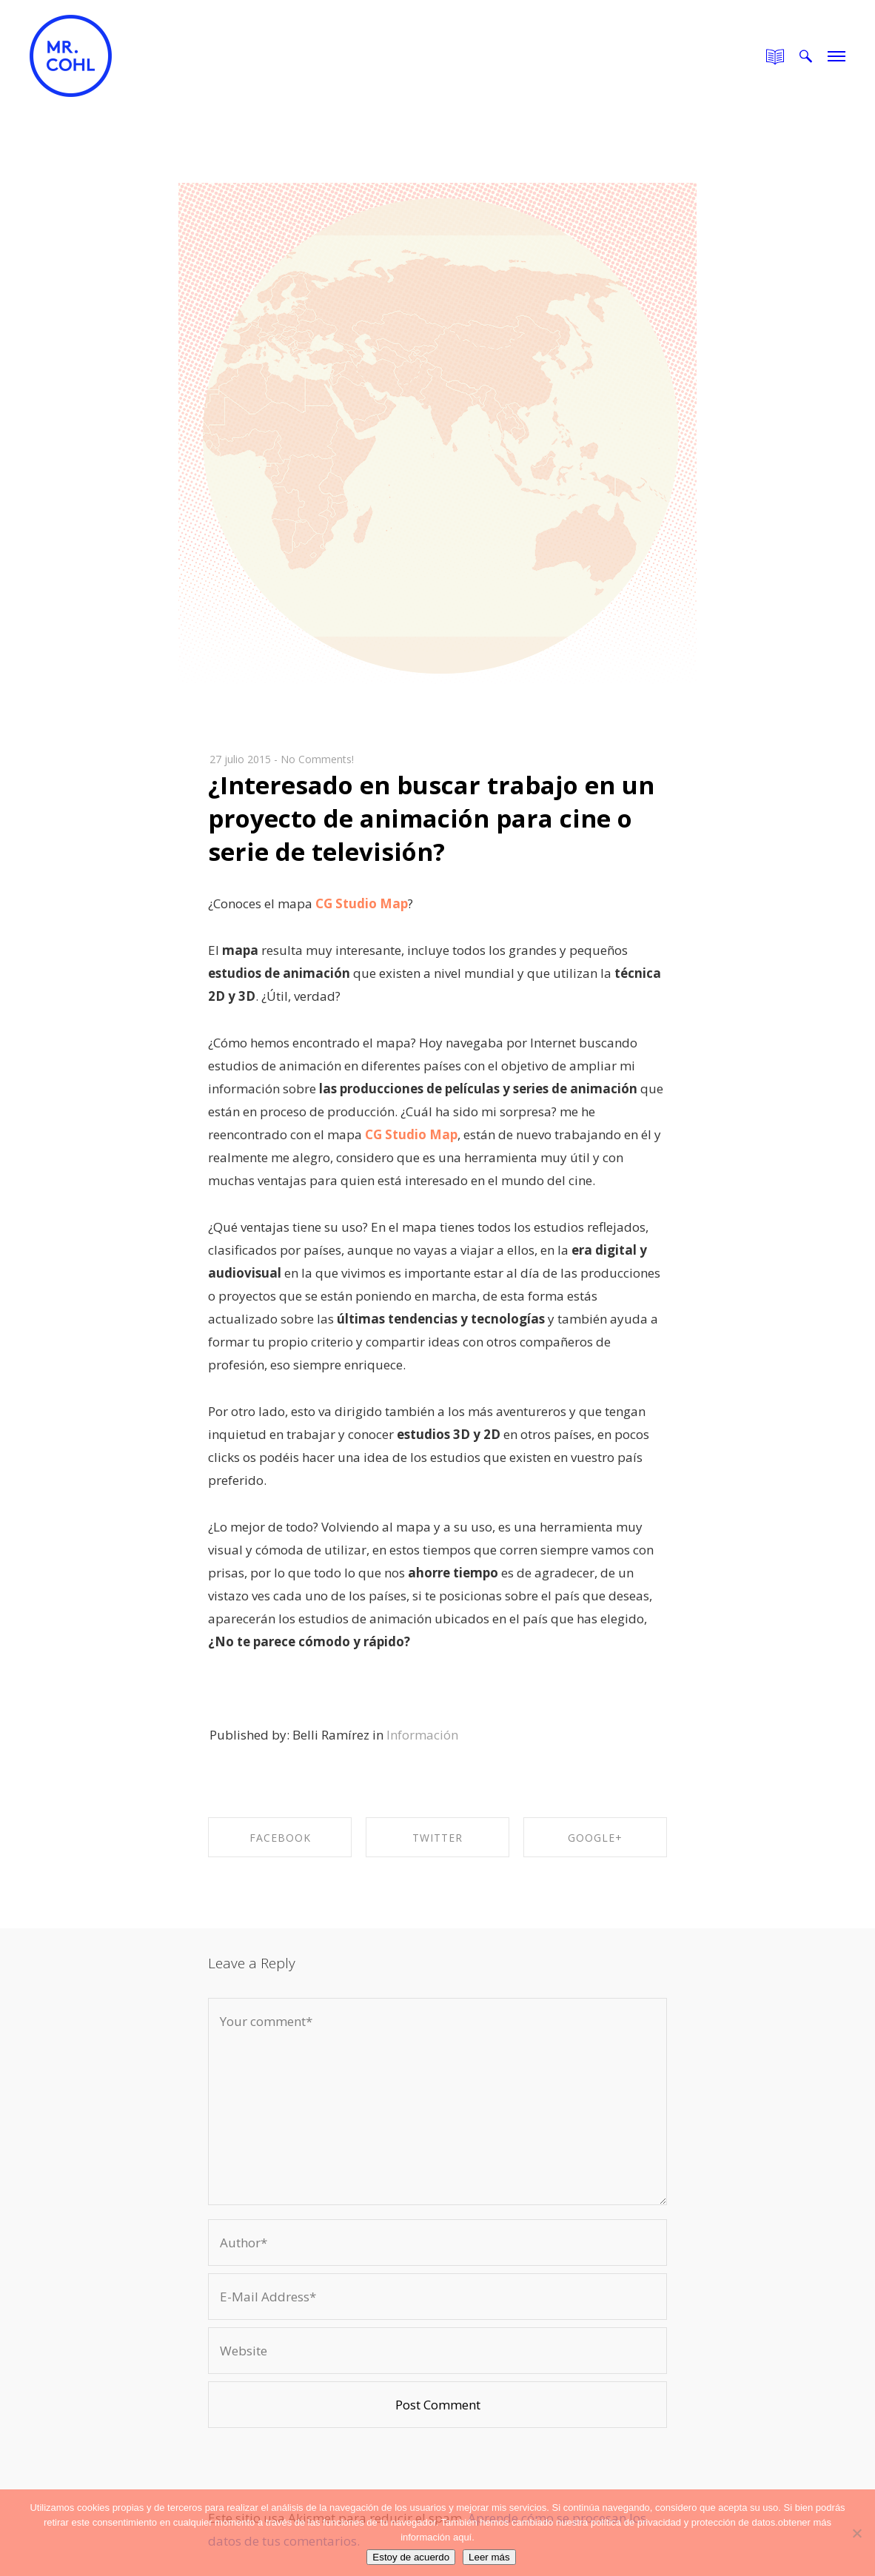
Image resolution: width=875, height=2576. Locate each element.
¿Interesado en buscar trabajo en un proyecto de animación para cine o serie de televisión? (431, 818)
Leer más (489, 2557)
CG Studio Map (360, 903)
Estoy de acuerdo (410, 2557)
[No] (856, 2533)
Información (422, 1734)
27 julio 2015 (240, 759)
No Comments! (317, 759)
